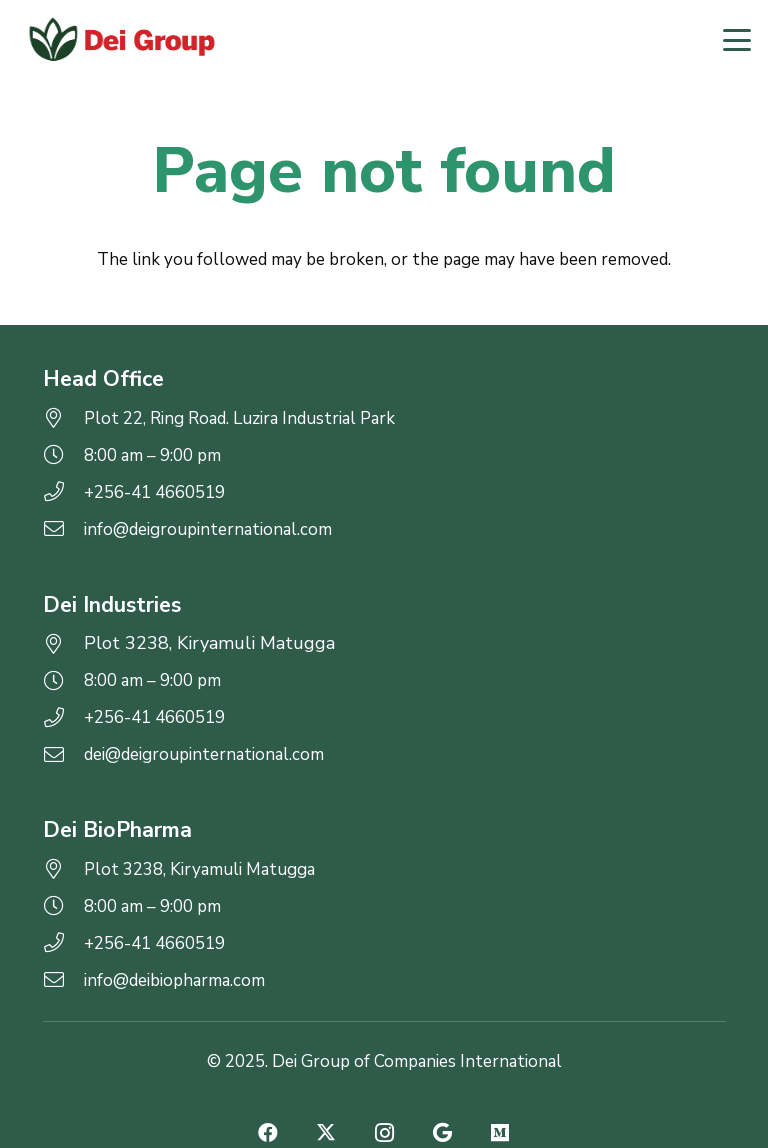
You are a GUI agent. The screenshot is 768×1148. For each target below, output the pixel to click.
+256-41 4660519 (154, 492)
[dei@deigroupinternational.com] (63, 755)
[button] (736, 40)
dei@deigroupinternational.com (204, 754)
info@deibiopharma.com (174, 980)
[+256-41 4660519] (63, 492)
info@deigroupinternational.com (208, 529)
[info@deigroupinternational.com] (63, 529)
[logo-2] (120, 40)
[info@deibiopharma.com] (63, 980)
